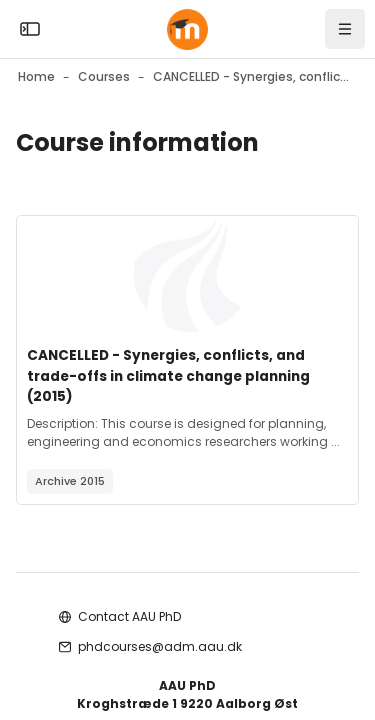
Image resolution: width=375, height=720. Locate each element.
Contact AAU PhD (129, 616)
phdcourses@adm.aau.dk (160, 646)
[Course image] (187, 276)
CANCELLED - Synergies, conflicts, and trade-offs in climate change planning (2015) (168, 376)
